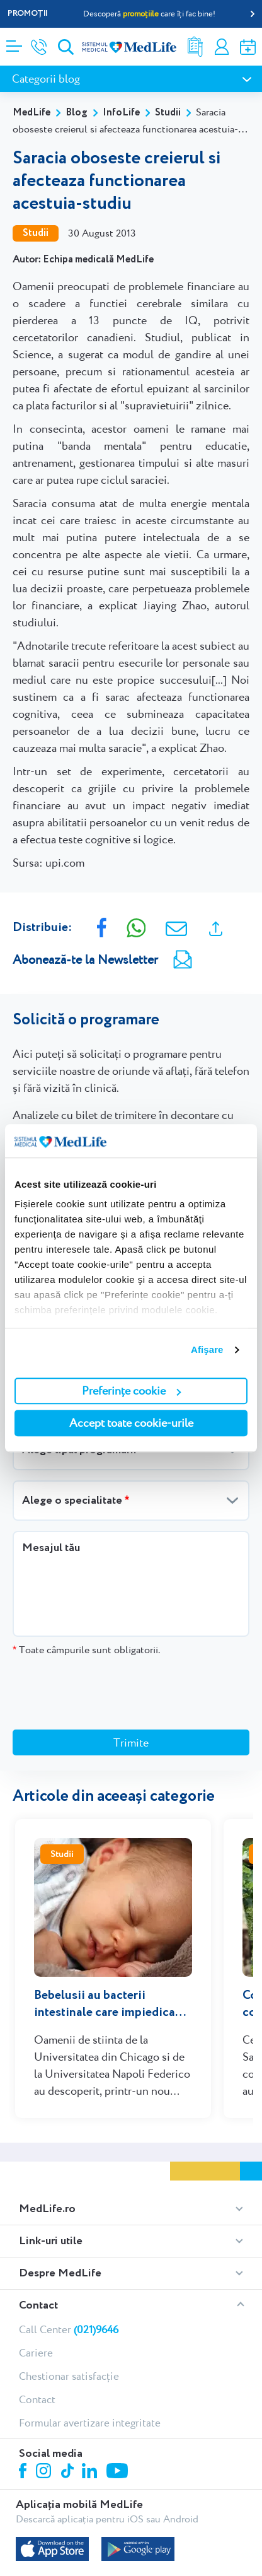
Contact (38, 2246)
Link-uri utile (51, 2182)
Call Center (68, 2270)
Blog (77, 113)
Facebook (24, 2413)
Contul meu (221, 47)
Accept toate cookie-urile (131, 1422)
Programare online (248, 47)
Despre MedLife (60, 2214)
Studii (168, 113)
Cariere (36, 2293)
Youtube (118, 2412)
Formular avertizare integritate (90, 2363)
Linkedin (91, 2413)
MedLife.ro (47, 2149)
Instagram (45, 2413)
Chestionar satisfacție (69, 2316)
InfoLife (121, 113)
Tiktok (68, 2412)
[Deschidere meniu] (14, 42)
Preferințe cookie (131, 1390)
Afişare (207, 1349)
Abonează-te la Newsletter (85, 959)
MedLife (31, 113)
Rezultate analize (195, 47)
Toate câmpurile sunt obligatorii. (86, 1650)
